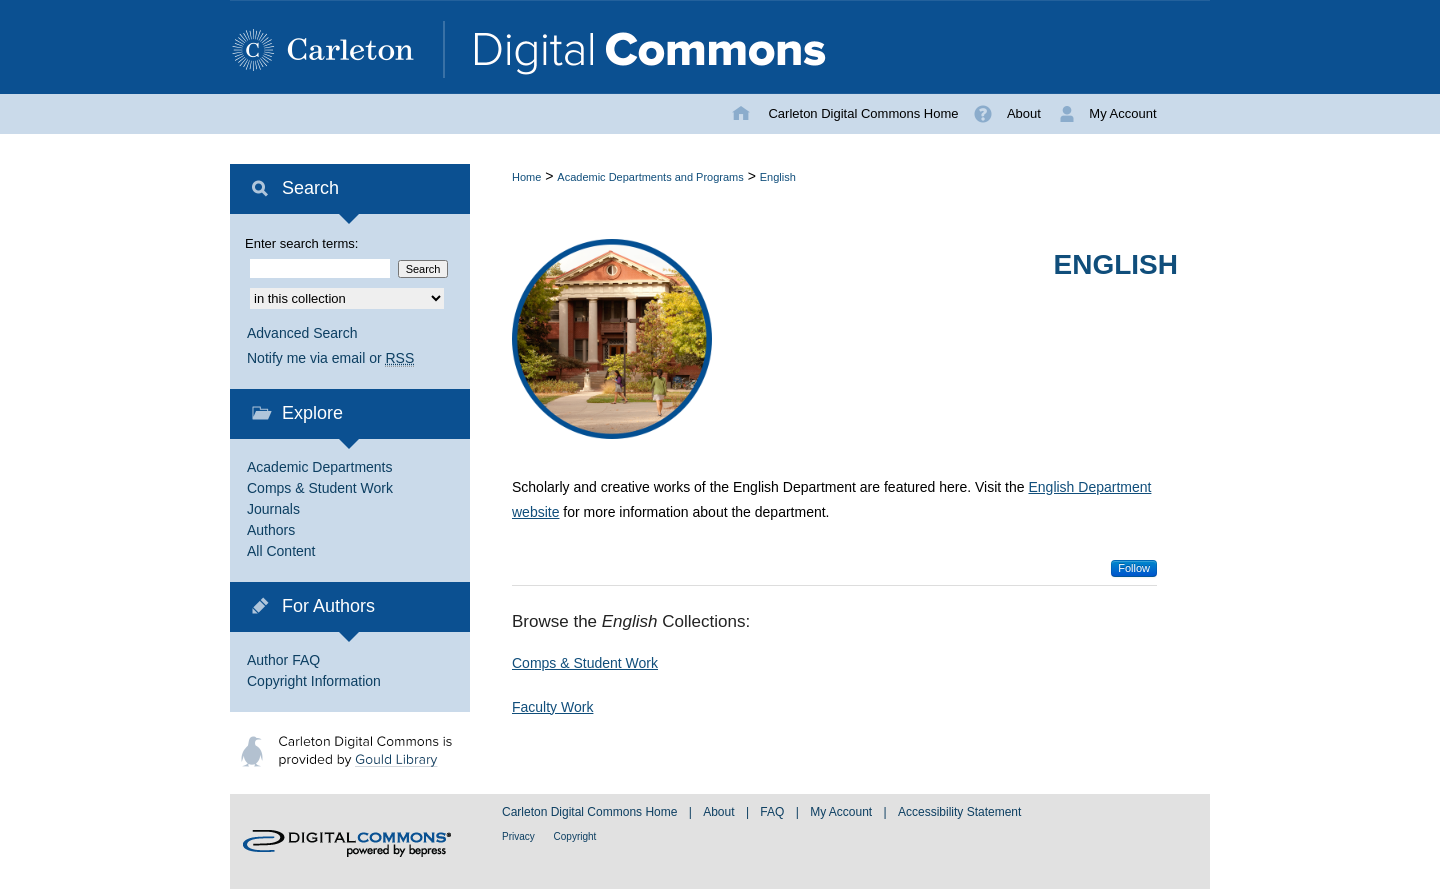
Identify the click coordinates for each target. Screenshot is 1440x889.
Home (526, 177)
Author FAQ (283, 660)
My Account (842, 812)
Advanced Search (302, 333)
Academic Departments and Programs (650, 177)
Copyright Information (314, 681)
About (720, 812)
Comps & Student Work (585, 663)
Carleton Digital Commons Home (591, 812)
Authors (271, 530)
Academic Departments (320, 467)
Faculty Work (552, 707)
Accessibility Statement (959, 812)
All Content (281, 551)
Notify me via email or (330, 358)
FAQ (773, 812)
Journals (273, 509)
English (778, 177)
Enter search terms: (301, 243)
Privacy (520, 836)
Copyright (575, 836)
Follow (1134, 568)
